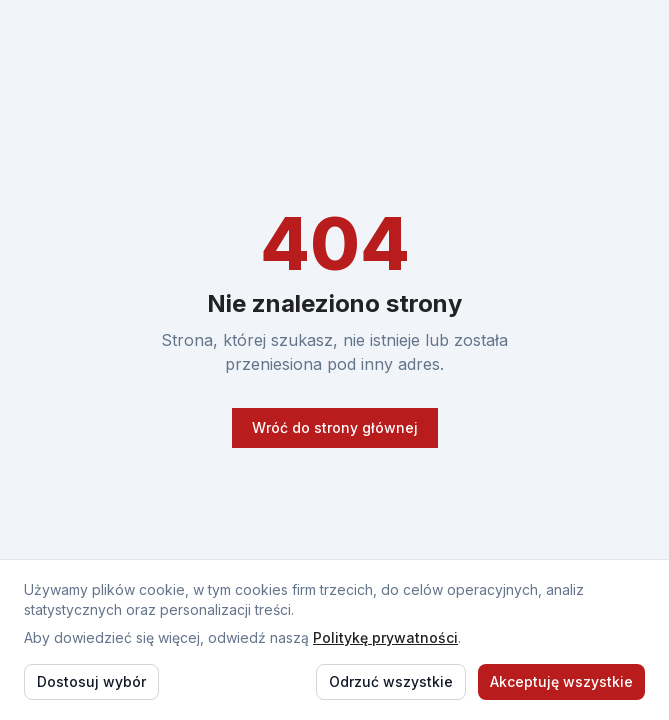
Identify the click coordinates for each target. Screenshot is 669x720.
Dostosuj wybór (91, 681)
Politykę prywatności (385, 637)
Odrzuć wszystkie (391, 681)
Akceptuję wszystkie (561, 681)
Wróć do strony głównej (335, 427)
